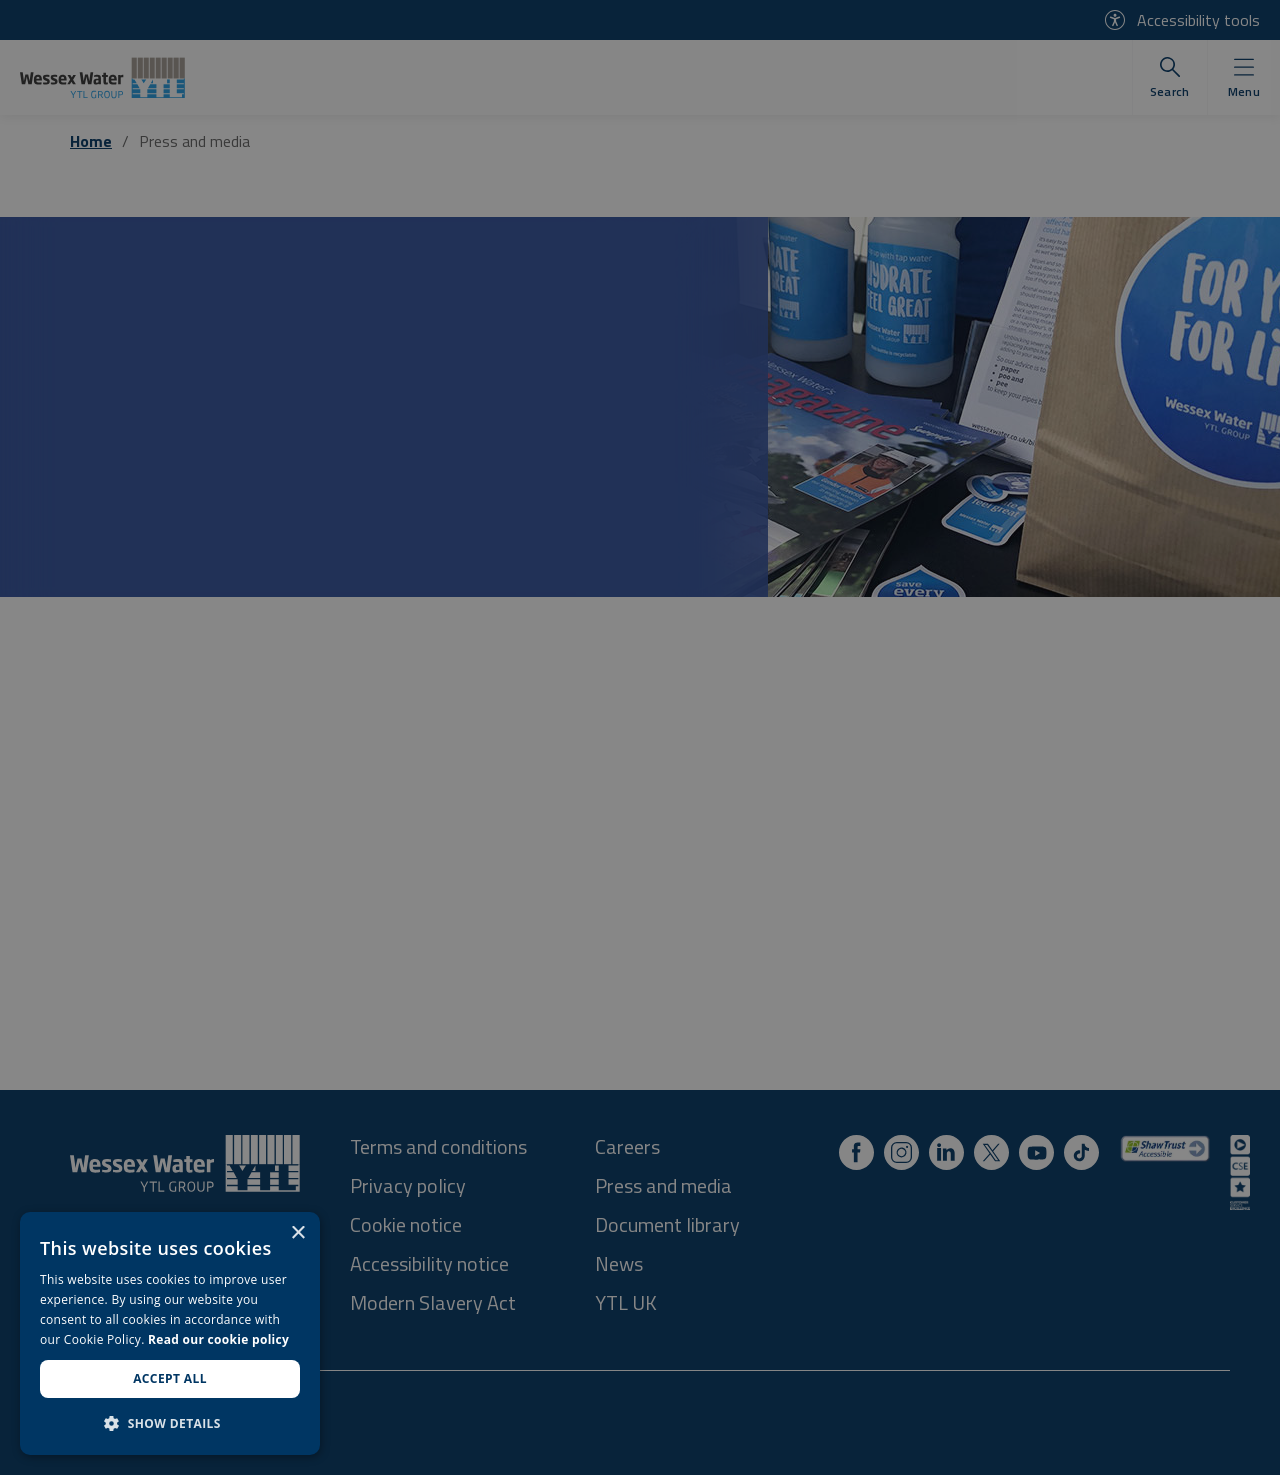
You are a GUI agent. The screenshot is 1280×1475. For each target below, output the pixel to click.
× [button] (297, 1233)
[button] (170, 1423)
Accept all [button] (170, 1378)
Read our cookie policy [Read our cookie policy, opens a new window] (218, 1339)
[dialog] (170, 1333)
